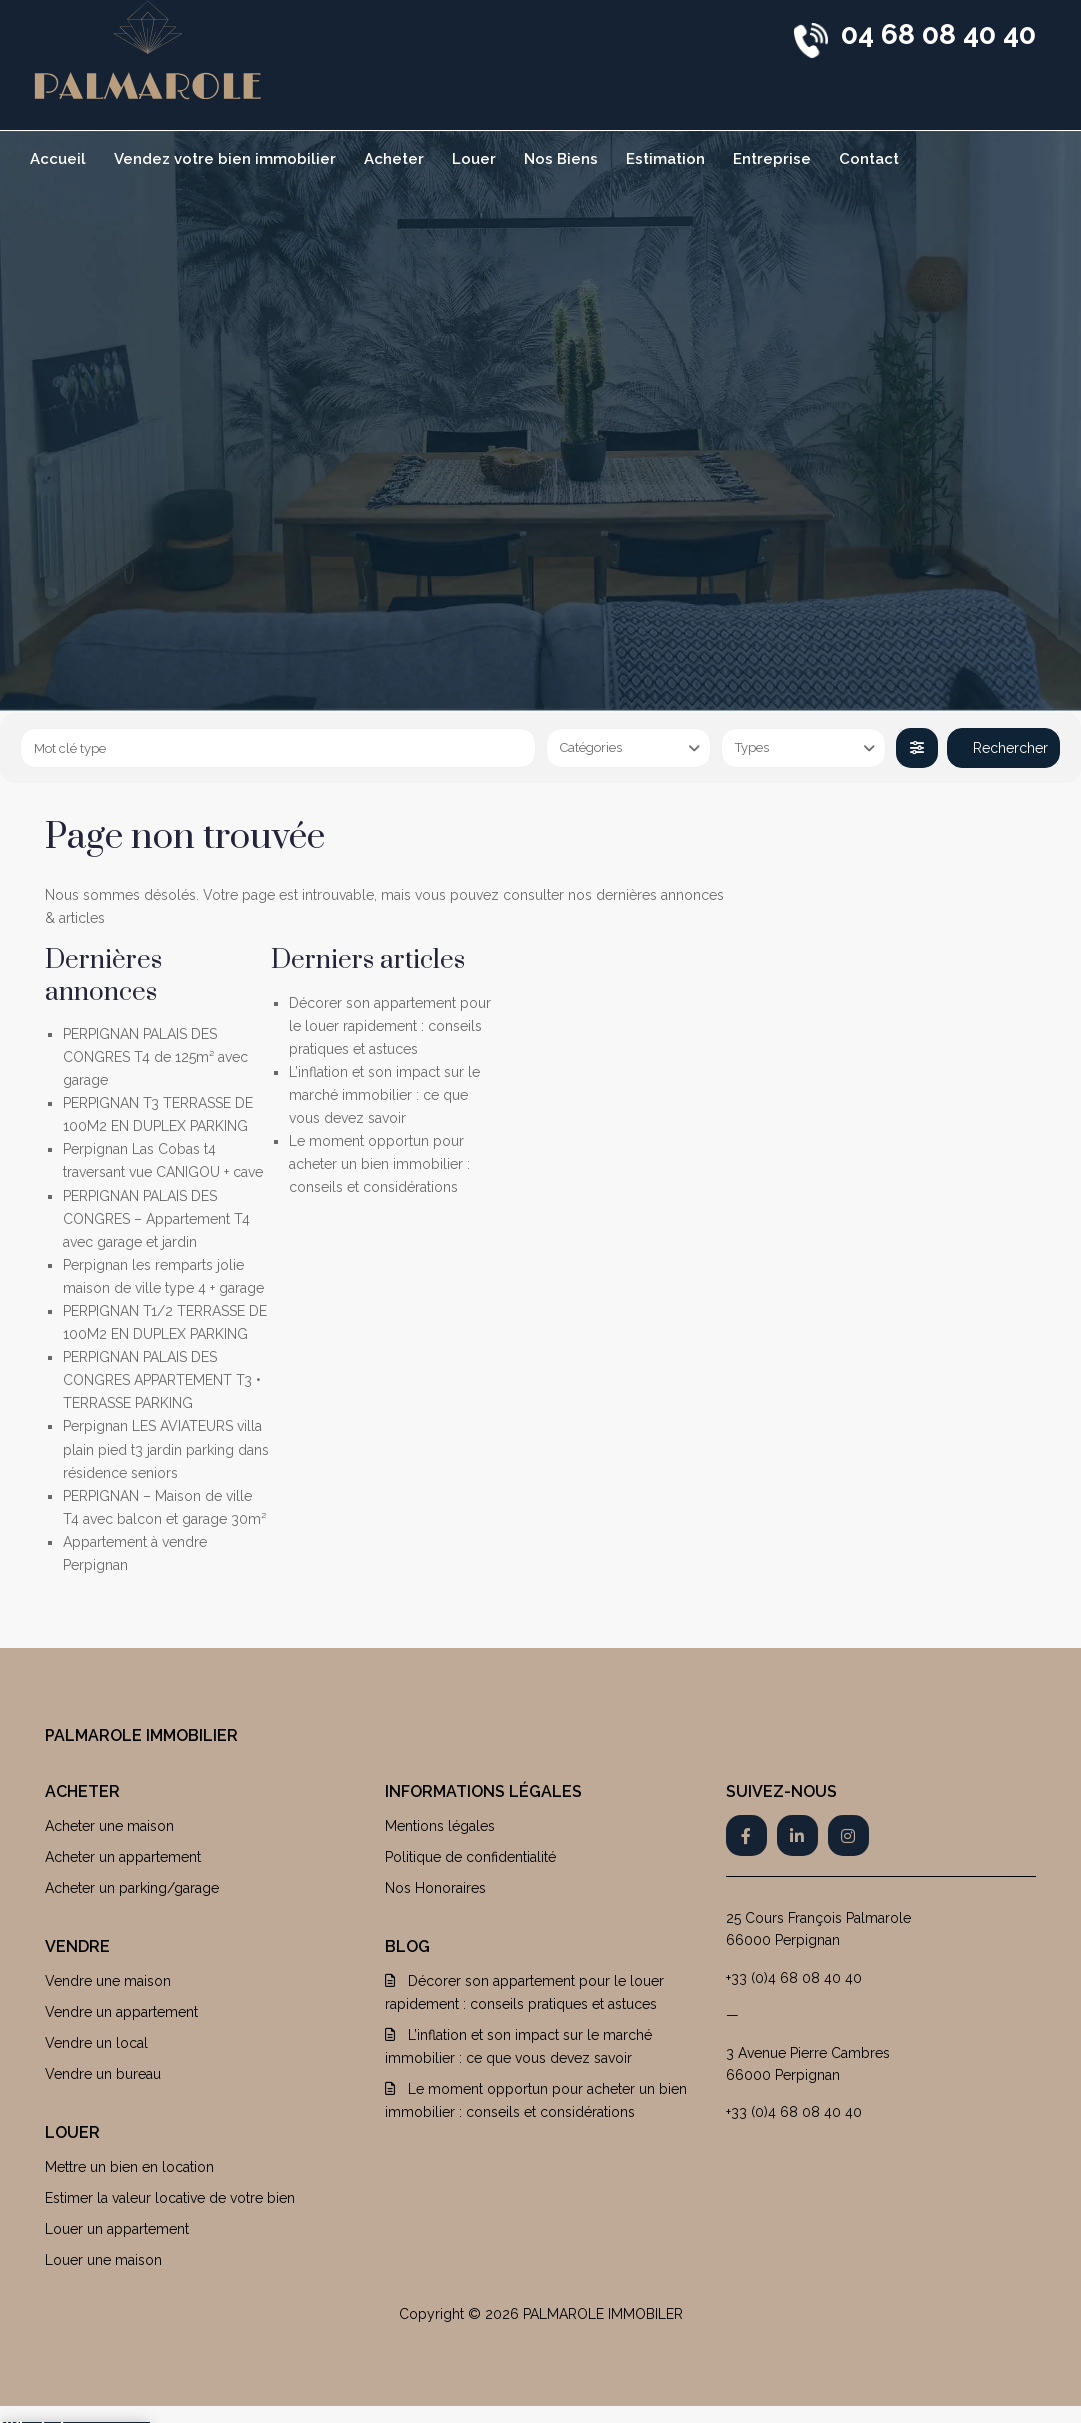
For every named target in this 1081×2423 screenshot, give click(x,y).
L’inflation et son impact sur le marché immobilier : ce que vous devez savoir (384, 1095)
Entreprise (772, 159)
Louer (474, 159)
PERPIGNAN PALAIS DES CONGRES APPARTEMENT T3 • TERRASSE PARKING (162, 1380)
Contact (869, 159)
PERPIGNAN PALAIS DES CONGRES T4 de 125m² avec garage (155, 1057)
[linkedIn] (797, 1835)
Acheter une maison (109, 1826)
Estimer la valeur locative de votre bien (170, 2198)
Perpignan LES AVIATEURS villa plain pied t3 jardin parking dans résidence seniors (166, 1449)
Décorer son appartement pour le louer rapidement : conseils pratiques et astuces (390, 1026)
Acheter (394, 159)
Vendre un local (96, 2043)
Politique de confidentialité (470, 1857)
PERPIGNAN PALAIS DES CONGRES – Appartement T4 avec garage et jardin (156, 1219)
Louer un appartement (117, 2229)
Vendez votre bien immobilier (225, 159)
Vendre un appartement (121, 2012)
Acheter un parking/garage (132, 1888)
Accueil (58, 159)
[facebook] (746, 1835)
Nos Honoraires (435, 1888)
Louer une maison (103, 2260)
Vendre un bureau (103, 2074)
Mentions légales (440, 1826)
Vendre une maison (108, 1981)
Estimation (665, 159)
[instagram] (848, 1835)
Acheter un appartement (123, 1857)
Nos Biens (561, 159)
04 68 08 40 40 (938, 34)
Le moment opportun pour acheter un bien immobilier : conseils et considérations (379, 1164)
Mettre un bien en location (129, 2167)
